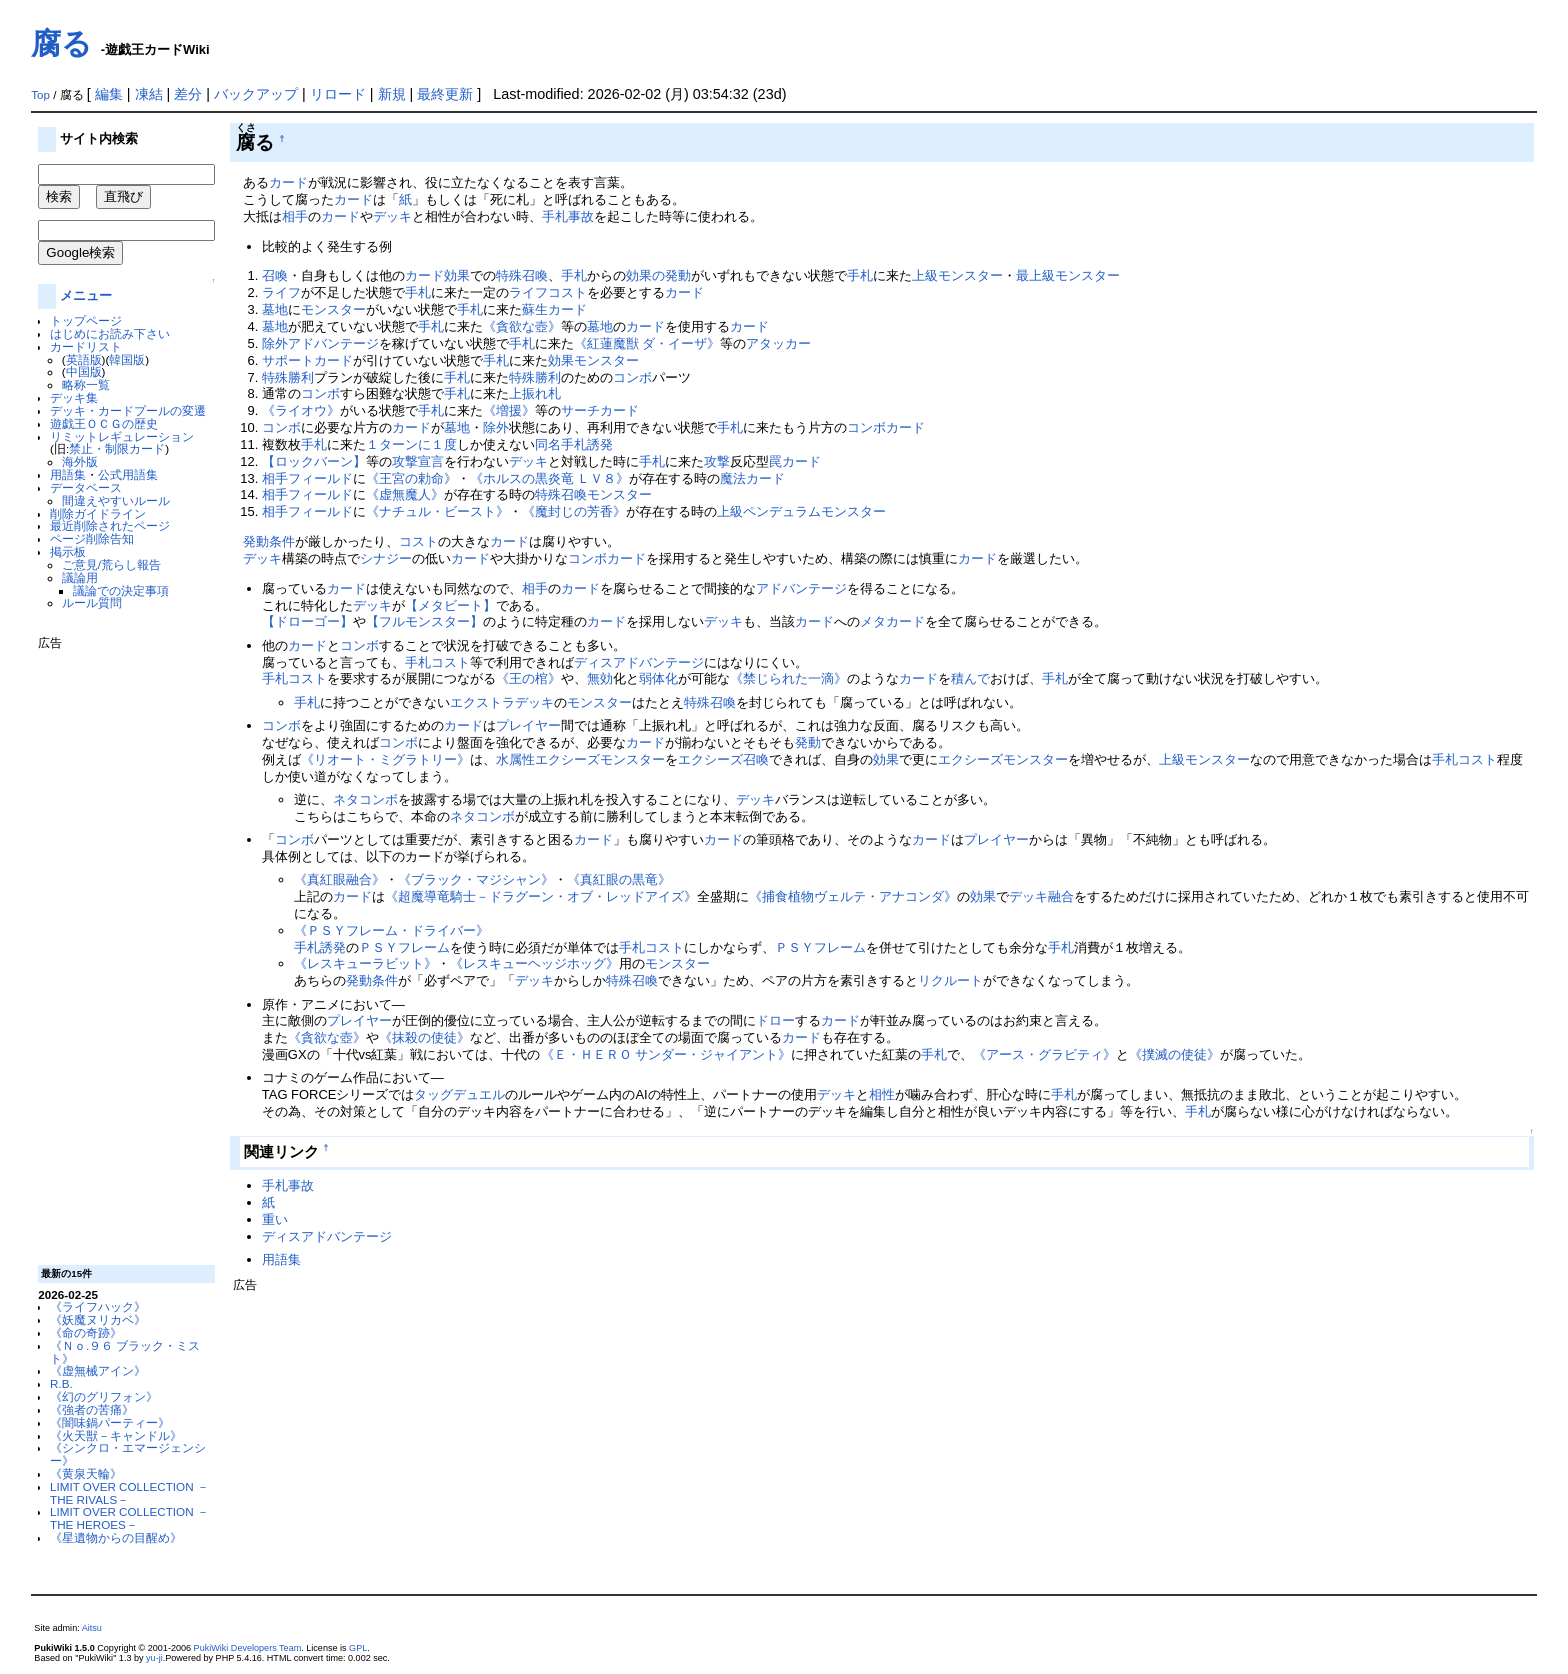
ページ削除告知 (92, 538)
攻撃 (717, 461)
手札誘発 (587, 444)
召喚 (275, 275)
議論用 (80, 577)
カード (288, 182)
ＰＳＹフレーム (404, 947)
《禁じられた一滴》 (788, 678)
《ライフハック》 (98, 1306)
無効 (600, 678)
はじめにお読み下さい (110, 333)
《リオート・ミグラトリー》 (385, 759)
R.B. (61, 1383)
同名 (548, 444)
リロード (338, 94)
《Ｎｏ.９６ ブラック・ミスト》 (125, 1352)
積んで (970, 678)
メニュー (86, 295)
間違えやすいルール (116, 500)
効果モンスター (593, 360)
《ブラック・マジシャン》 (476, 879)
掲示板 (68, 551)
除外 (496, 427)
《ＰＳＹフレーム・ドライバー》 (391, 930)
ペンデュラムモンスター (814, 511)
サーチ (580, 410)
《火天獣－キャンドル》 (116, 1435)
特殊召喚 (522, 275)
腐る (61, 43)
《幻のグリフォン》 (104, 1396)
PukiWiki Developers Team (248, 1648)
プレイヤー (528, 725)
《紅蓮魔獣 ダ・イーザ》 (647, 343)
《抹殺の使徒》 (424, 1037)
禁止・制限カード (117, 448)
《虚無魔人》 (405, 494)
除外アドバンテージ (320, 343)
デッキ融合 (1041, 896)
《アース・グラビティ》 (1044, 1054)
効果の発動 (658, 275)
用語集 (68, 474)
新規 (392, 94)
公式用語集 (128, 474)
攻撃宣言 (418, 461)
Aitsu (92, 1628)
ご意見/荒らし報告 (111, 564)
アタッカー (778, 343)
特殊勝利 (288, 377)
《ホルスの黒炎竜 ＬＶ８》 (550, 478)
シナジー (386, 558)
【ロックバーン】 (314, 461)
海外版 (80, 461)
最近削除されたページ (110, 525)
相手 (295, 216)
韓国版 (127, 359)
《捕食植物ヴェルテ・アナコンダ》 (853, 896)
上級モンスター (957, 275)
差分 (188, 94)
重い (275, 1219)
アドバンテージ (801, 588)
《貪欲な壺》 (522, 326)
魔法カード (752, 478)
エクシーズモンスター (600, 759)
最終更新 (445, 94)
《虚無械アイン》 (98, 1370)
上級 (730, 511)
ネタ (346, 799)
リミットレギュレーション (122, 436)
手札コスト (437, 662)
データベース (86, 487)
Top (40, 95)
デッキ (392, 216)
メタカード (892, 621)
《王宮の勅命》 (411, 478)
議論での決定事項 (121, 590)
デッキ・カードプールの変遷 (128, 410)
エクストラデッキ (502, 702)
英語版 (84, 359)
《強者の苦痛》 (92, 1409)
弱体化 (658, 678)
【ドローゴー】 (307, 621)
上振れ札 (535, 393)
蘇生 (535, 309)
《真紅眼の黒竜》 (619, 879)
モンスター (333, 309)
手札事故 (568, 216)
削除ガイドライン (98, 513)
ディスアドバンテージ (639, 662)
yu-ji (154, 1658)
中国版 (84, 371)
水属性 (515, 759)
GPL (358, 1648)
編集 (109, 94)
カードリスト (86, 346)
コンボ (632, 377)
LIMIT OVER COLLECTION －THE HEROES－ (129, 1518)
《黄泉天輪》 (86, 1473)
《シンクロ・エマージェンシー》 (128, 1454)
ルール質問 (92, 602)
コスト (418, 541)
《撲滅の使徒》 (1174, 1054)
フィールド (320, 478)
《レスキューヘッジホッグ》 (534, 963)
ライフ (281, 292)
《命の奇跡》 (86, 1332)
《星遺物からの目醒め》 (116, 1537)
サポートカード (307, 360)
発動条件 (269, 541)
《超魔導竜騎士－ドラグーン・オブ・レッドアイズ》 (541, 896)
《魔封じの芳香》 (574, 511)
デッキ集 (74, 397)
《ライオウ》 (301, 410)
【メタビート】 (450, 605)
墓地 (275, 309)
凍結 (149, 94)
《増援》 (509, 410)
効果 (457, 275)
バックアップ (256, 94)
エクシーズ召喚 (723, 759)
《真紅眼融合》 (339, 879)
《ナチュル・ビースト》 (437, 511)
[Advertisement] (118, 950)
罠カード (795, 461)
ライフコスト (548, 292)
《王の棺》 (528, 678)
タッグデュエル (459, 1094)
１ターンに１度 (411, 444)
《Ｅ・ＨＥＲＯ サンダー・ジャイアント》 (666, 1054)
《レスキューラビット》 (365, 963)
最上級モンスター (1068, 275)
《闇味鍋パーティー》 (110, 1422)
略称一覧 (86, 384)
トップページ (86, 320)
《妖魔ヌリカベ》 (98, 1319)
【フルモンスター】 (424, 621)
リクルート (950, 980)
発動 (808, 742)
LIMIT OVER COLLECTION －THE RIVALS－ (129, 1493)
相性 (882, 1094)
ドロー (775, 1020)
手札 (574, 275)
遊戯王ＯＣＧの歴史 (104, 423)
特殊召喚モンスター (593, 494)
